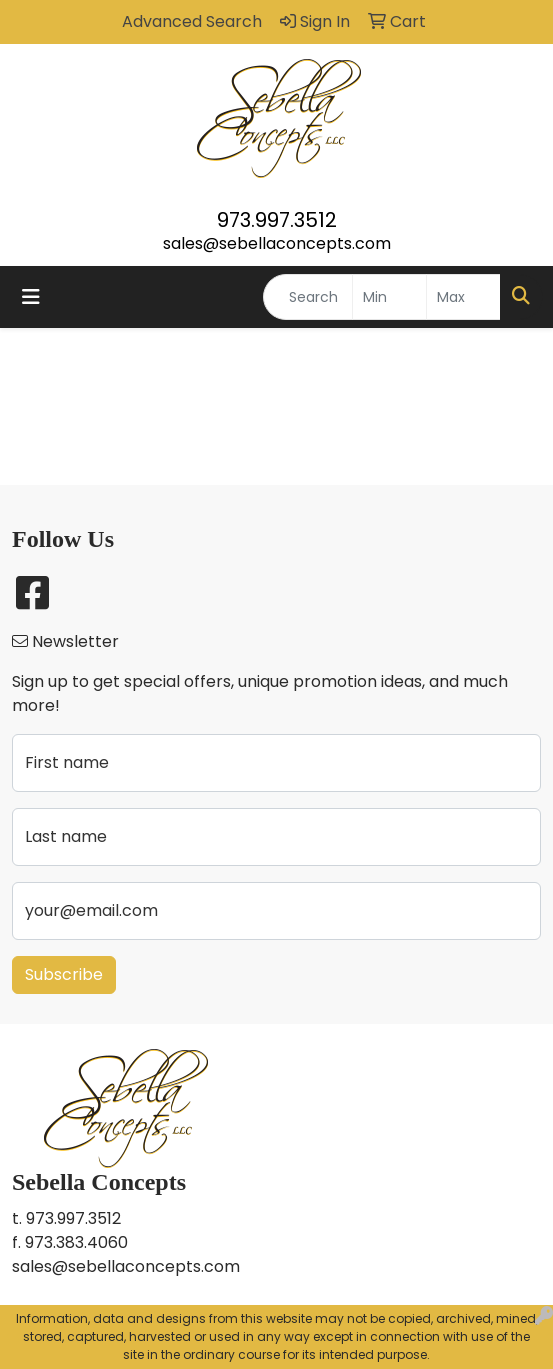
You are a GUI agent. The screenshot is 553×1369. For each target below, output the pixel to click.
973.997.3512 (277, 220)
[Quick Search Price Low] (389, 297)
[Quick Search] (308, 297)
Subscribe (64, 974)
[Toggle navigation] (31, 297)
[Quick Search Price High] (463, 297)
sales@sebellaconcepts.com (277, 243)
